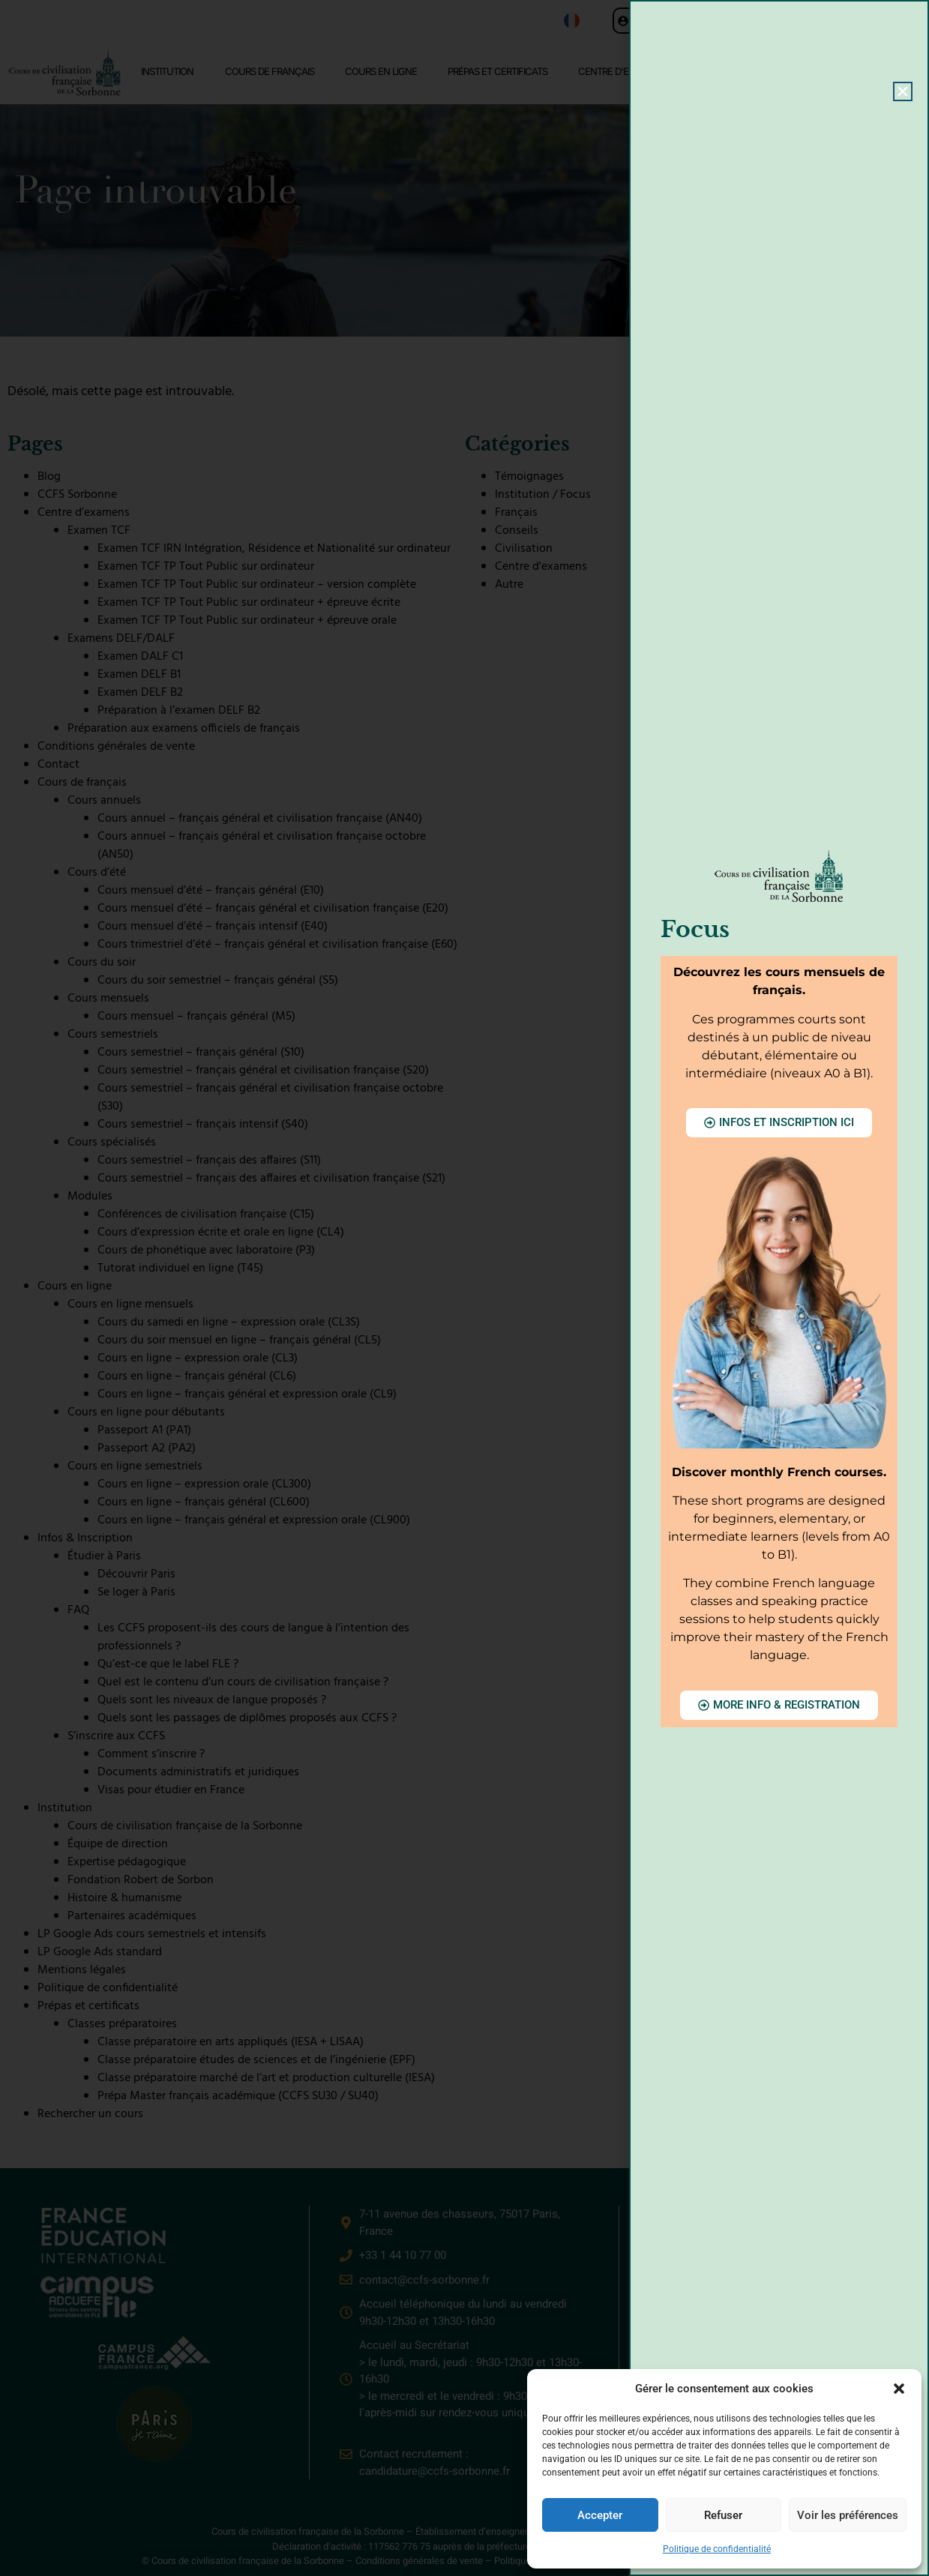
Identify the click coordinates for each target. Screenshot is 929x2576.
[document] (464, 1288)
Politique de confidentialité (717, 2549)
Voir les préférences (847, 2515)
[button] (899, 2388)
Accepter (599, 2515)
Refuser (723, 2515)
